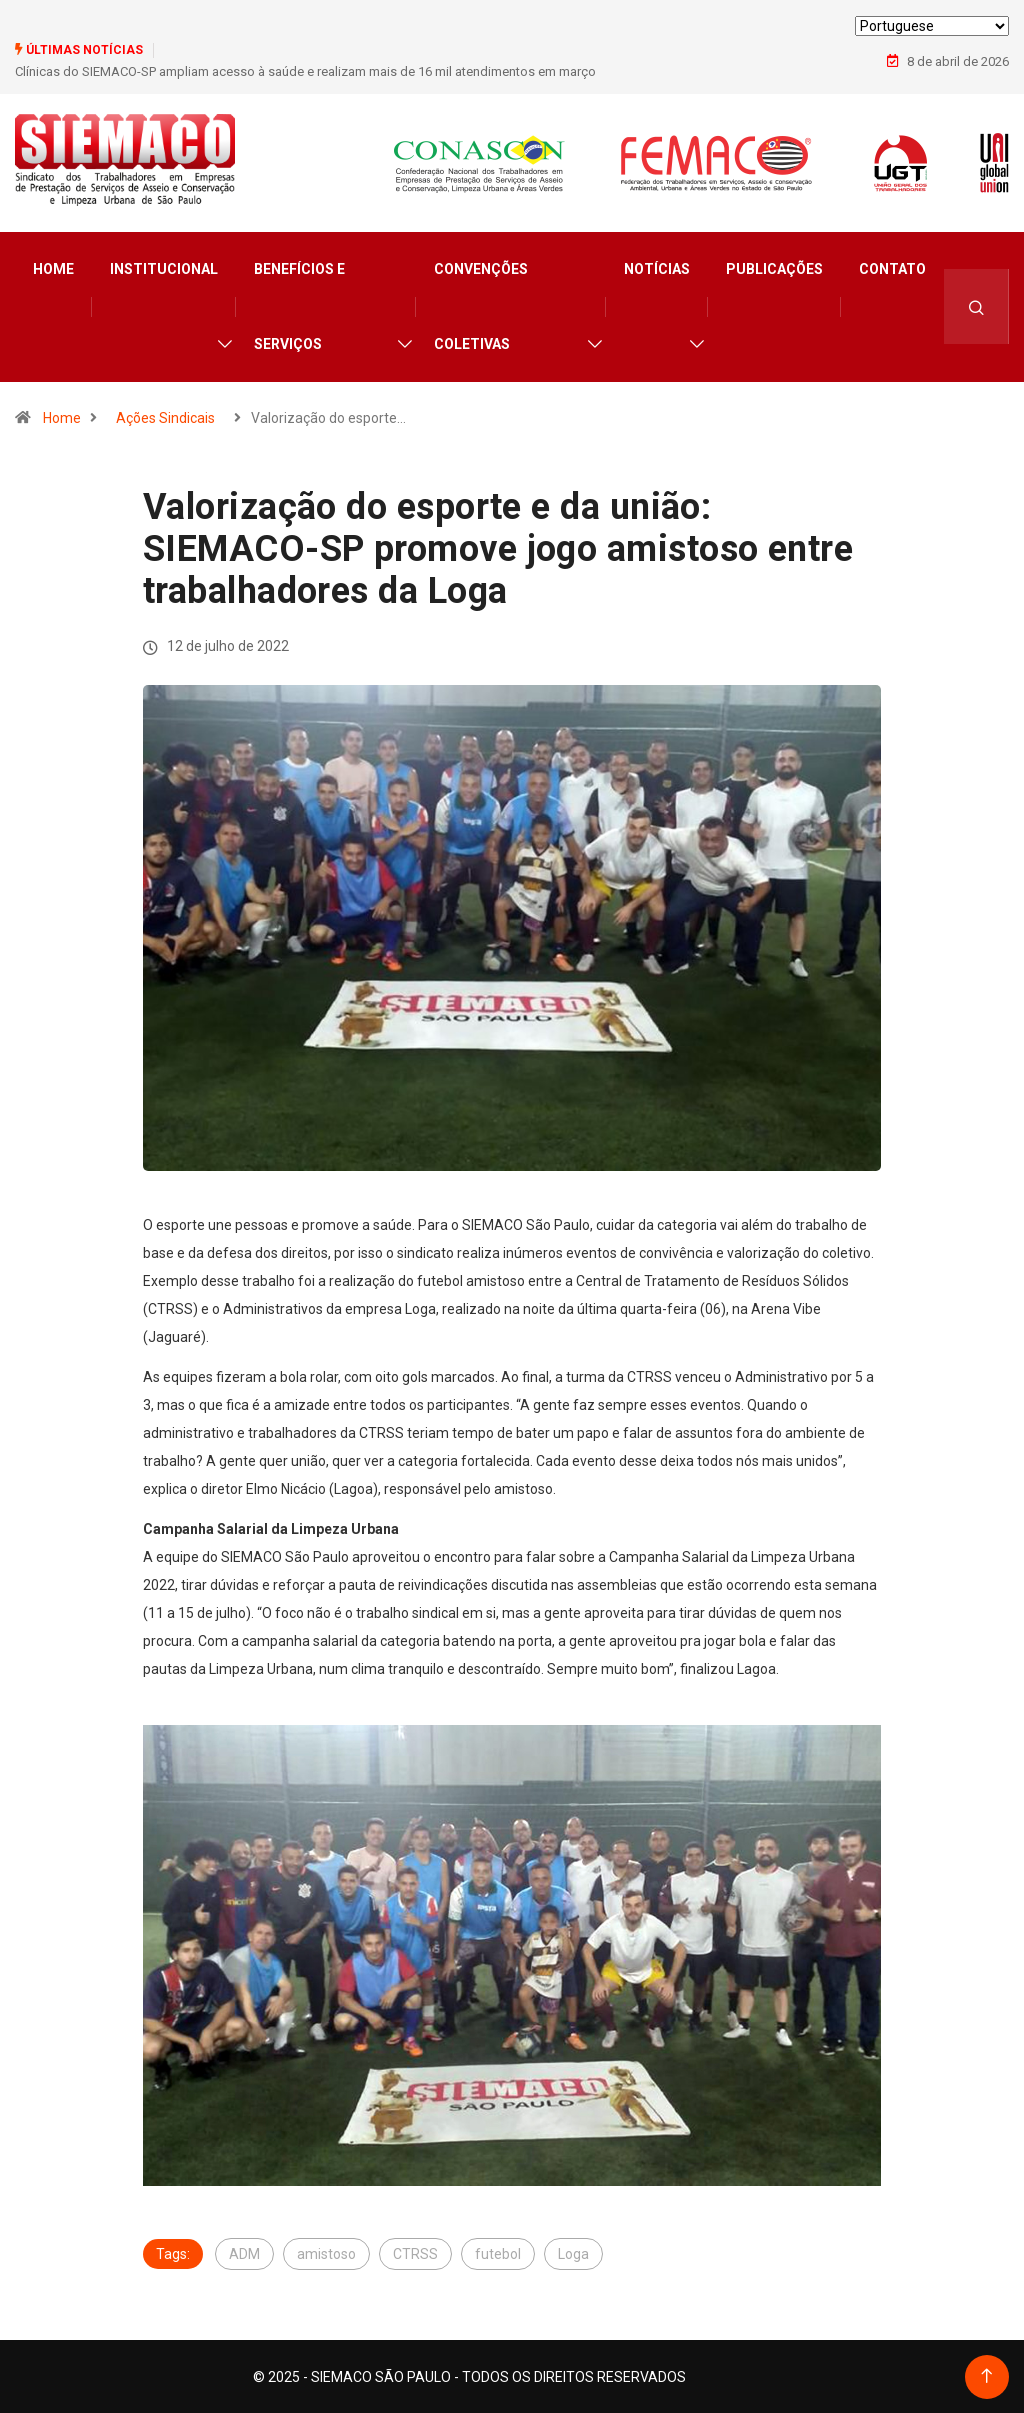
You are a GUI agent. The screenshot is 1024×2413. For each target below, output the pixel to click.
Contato (892, 268)
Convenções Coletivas (481, 305)
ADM (244, 2253)
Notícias (657, 268)
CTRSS (415, 2253)
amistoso (326, 2253)
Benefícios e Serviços (299, 305)
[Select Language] (932, 26)
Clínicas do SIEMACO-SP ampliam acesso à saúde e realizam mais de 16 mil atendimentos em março (305, 71)
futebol (498, 2253)
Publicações (774, 268)
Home (53, 268)
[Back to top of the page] (986, 2375)
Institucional (164, 268)
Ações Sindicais (165, 417)
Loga (573, 2253)
